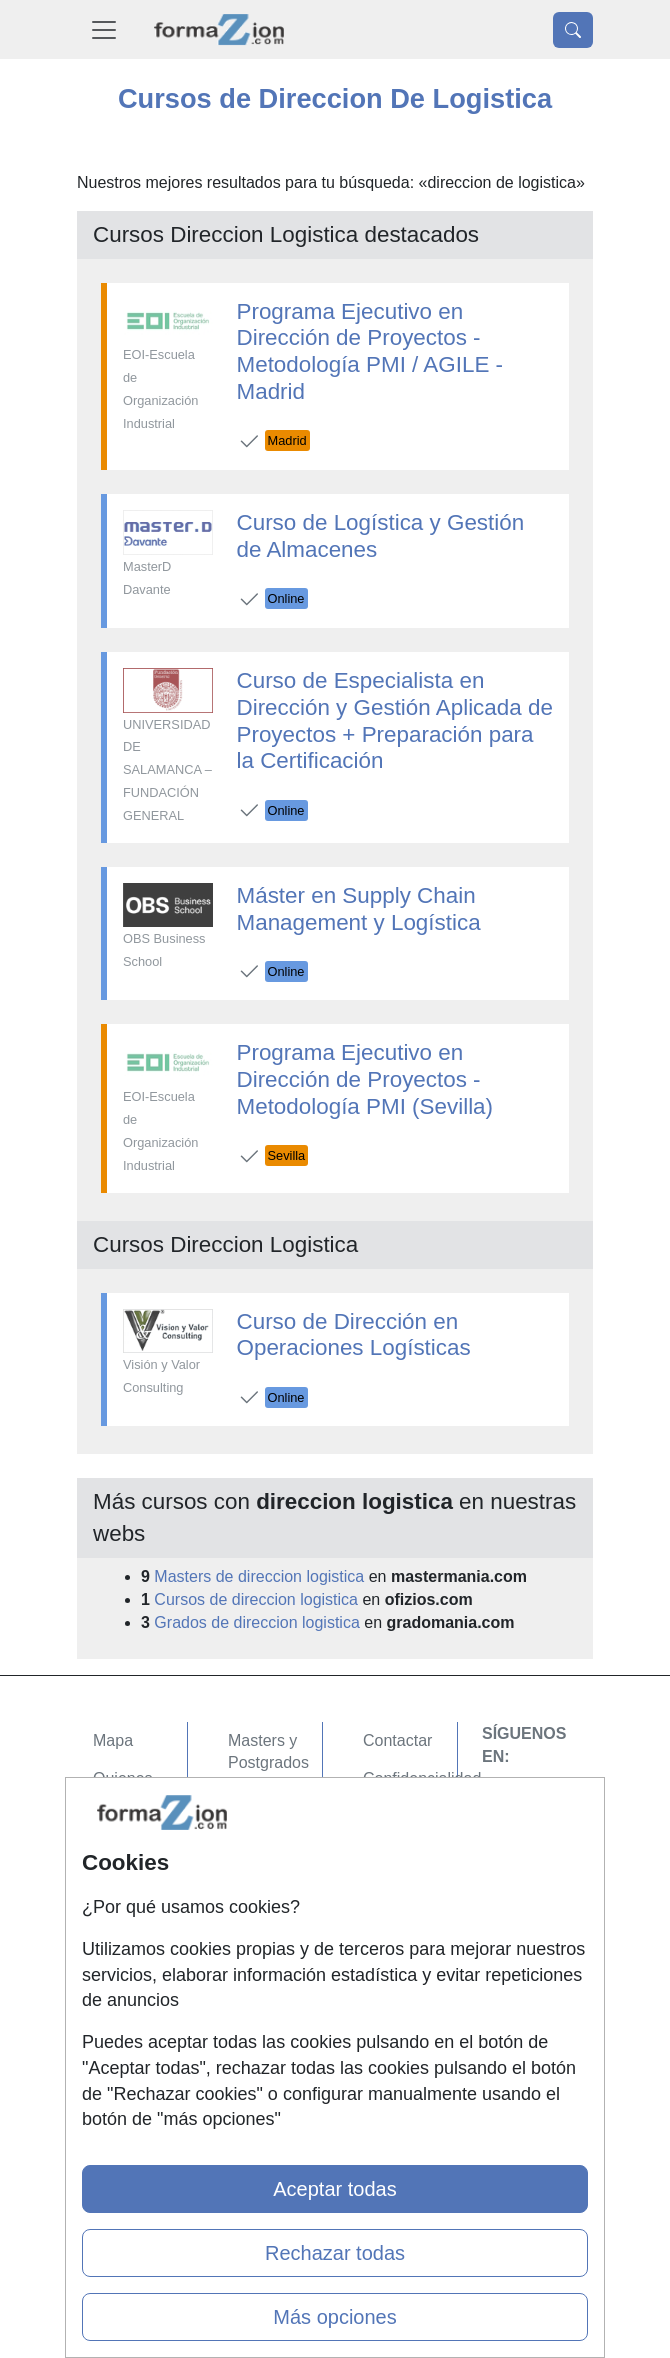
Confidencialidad (422, 1778)
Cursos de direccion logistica (256, 1599)
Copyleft (392, 1856)
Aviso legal (401, 1817)
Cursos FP (266, 1801)
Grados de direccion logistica (256, 1622)
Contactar (397, 1740)
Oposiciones (272, 1941)
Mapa (113, 1740)
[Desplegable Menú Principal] (104, 29)
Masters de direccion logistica (259, 1576)
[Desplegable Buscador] (573, 30)
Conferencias (275, 1840)
